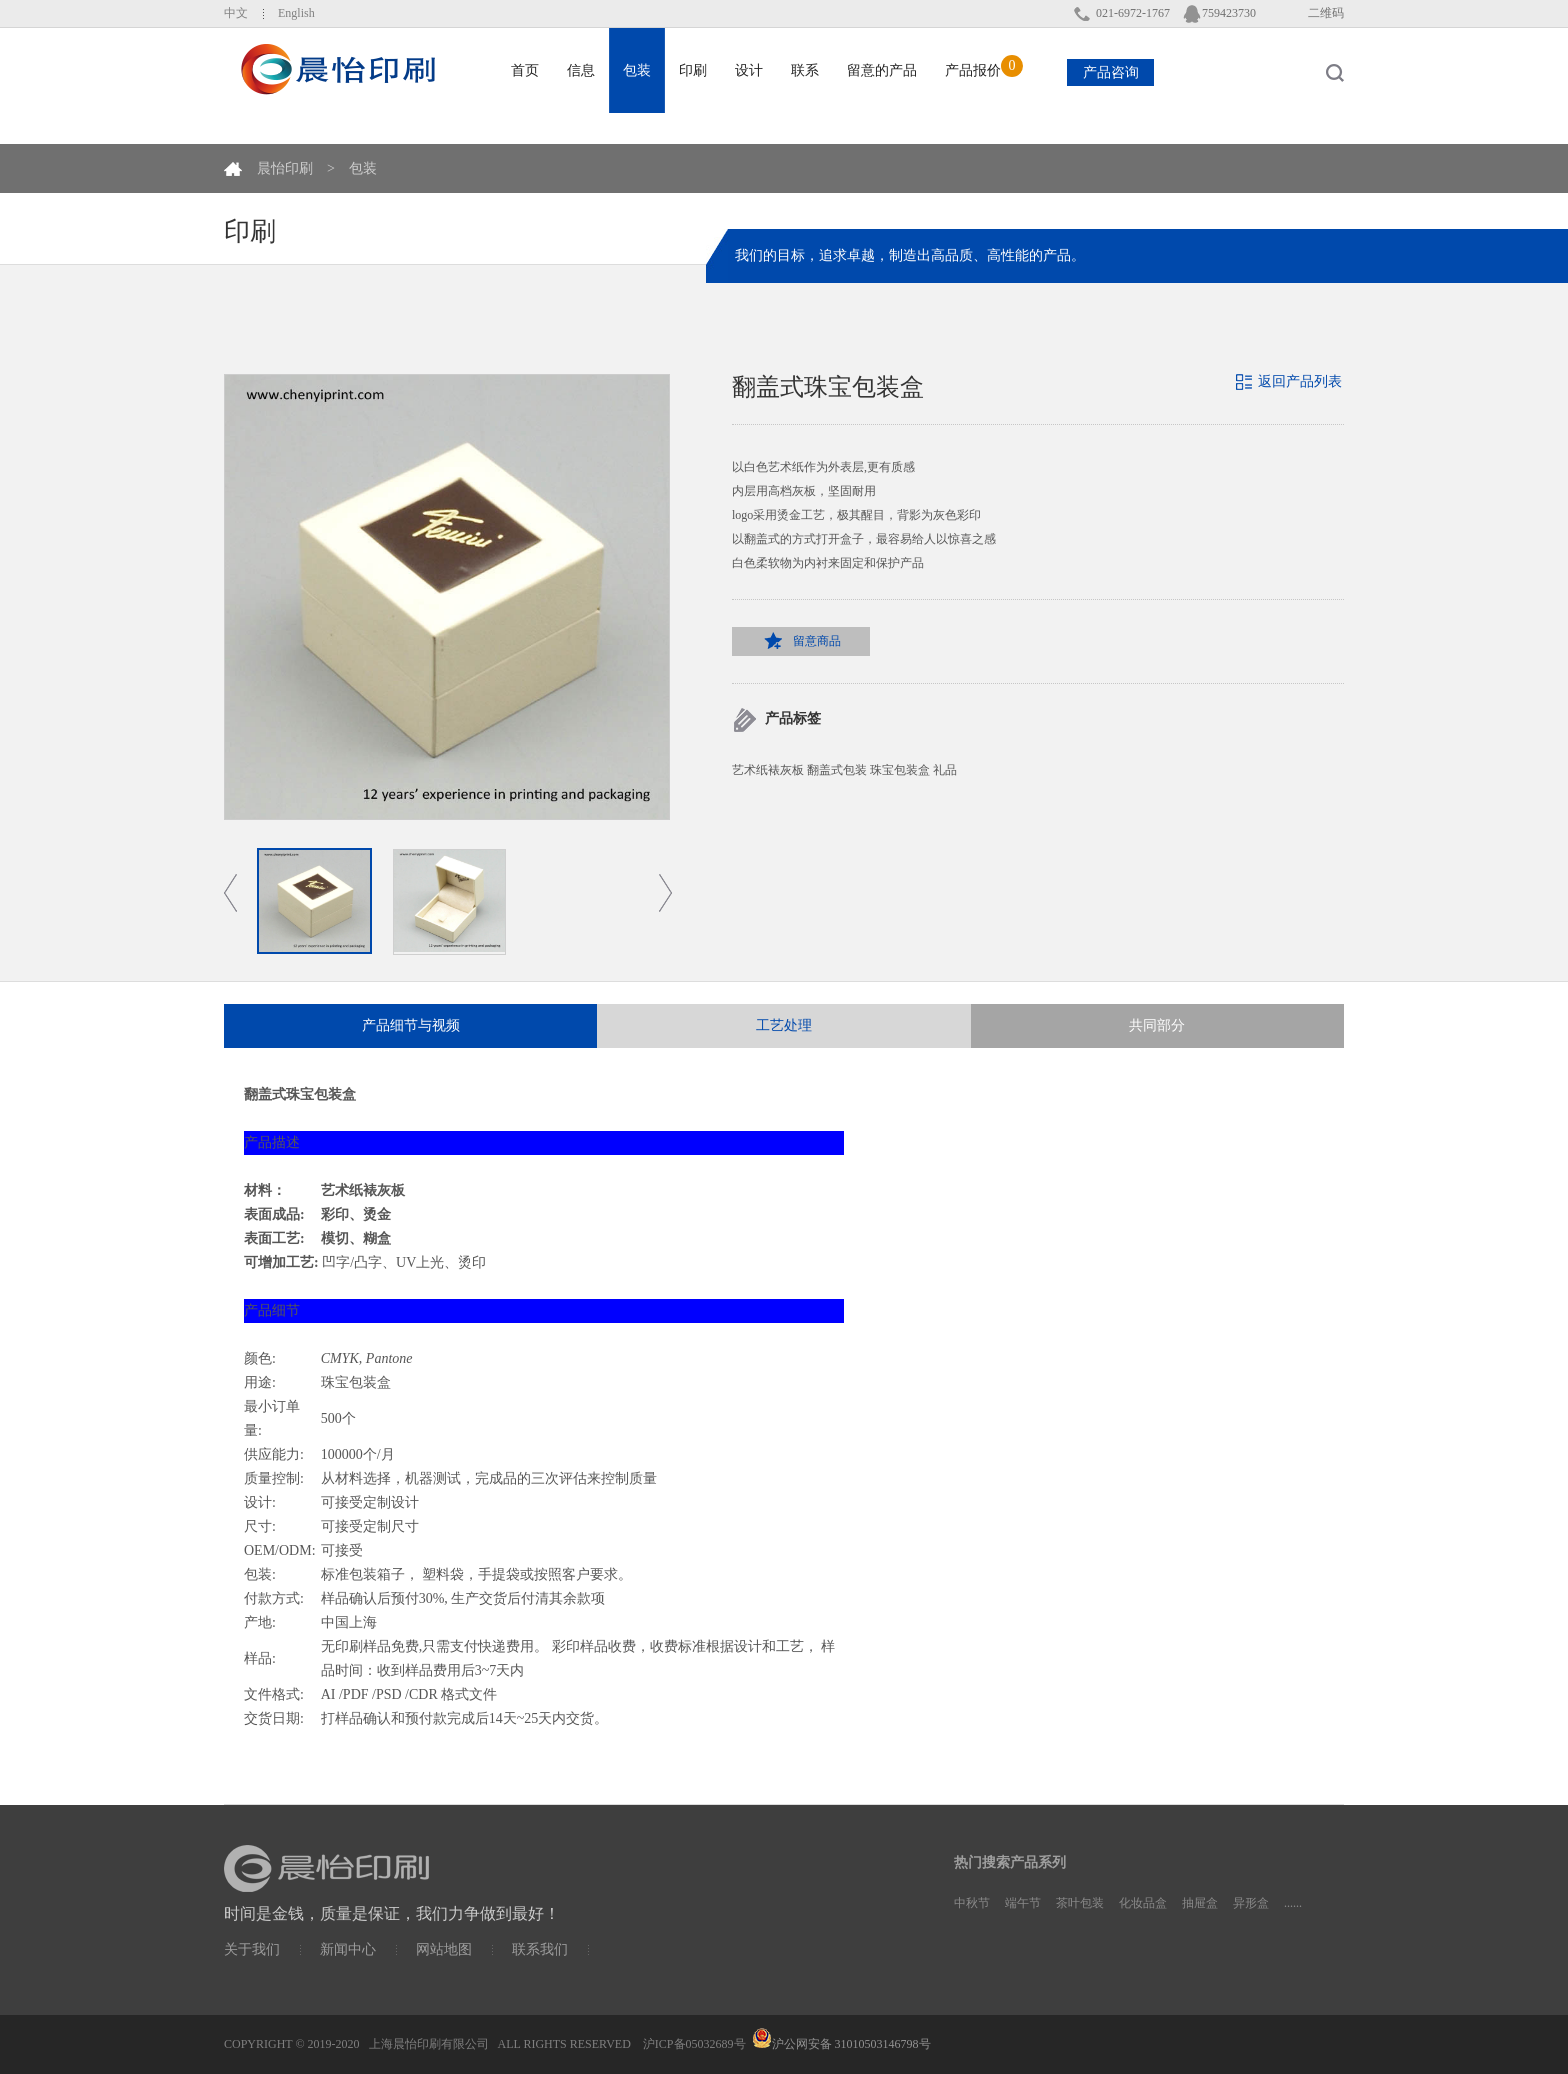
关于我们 (252, 1949)
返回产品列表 (1300, 381)
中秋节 (972, 1903)
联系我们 (540, 1949)
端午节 (1023, 1903)
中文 (236, 13)
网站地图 (444, 1949)
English (296, 13)
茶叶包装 (1080, 1903)
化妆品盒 (1143, 1903)
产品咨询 (1111, 72)
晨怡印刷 (285, 168)
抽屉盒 (1200, 1903)
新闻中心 (348, 1949)
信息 (581, 70)
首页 (525, 70)
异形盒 (1251, 1903)
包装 (363, 168)
